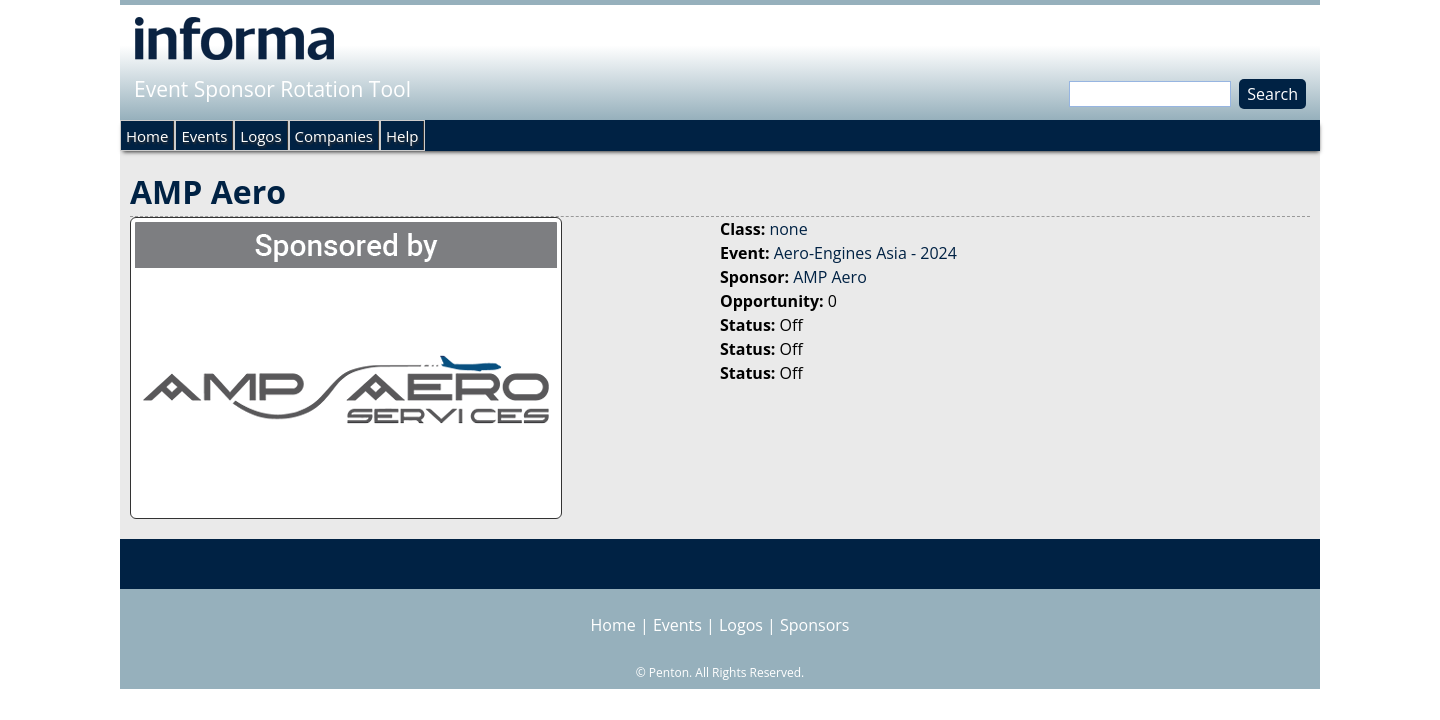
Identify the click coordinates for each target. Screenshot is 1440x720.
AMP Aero (830, 277)
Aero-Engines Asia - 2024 (865, 253)
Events (204, 136)
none (788, 229)
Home (147, 136)
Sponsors (814, 625)
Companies (334, 136)
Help (402, 136)
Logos (260, 136)
